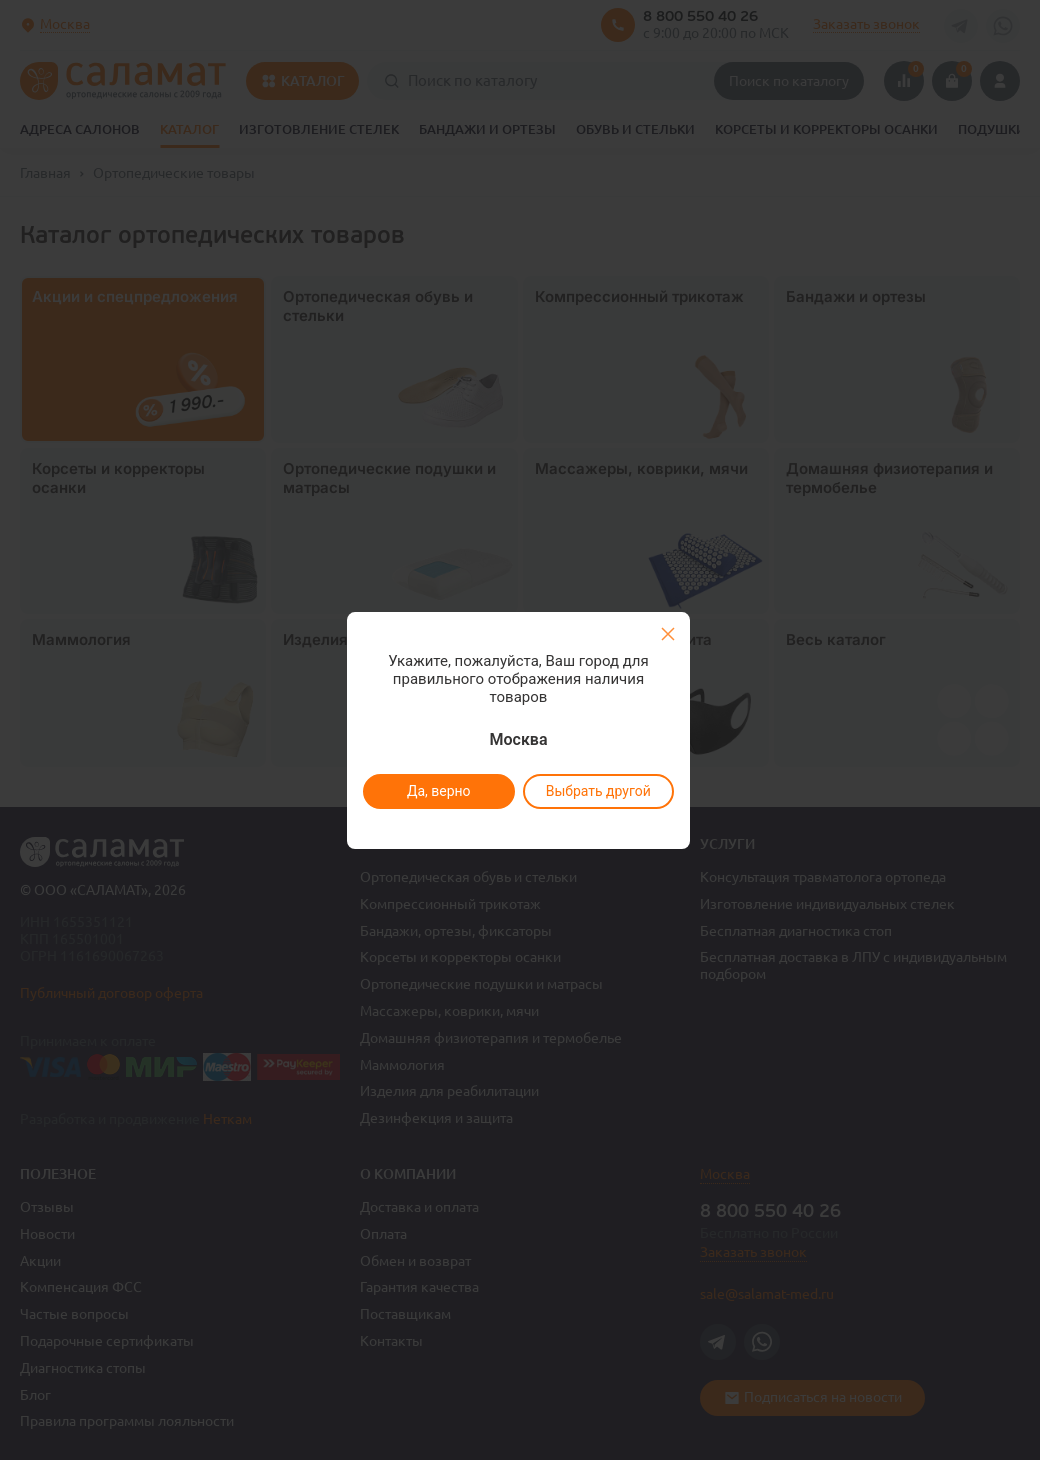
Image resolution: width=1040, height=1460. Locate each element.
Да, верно (438, 791)
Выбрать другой (597, 791)
